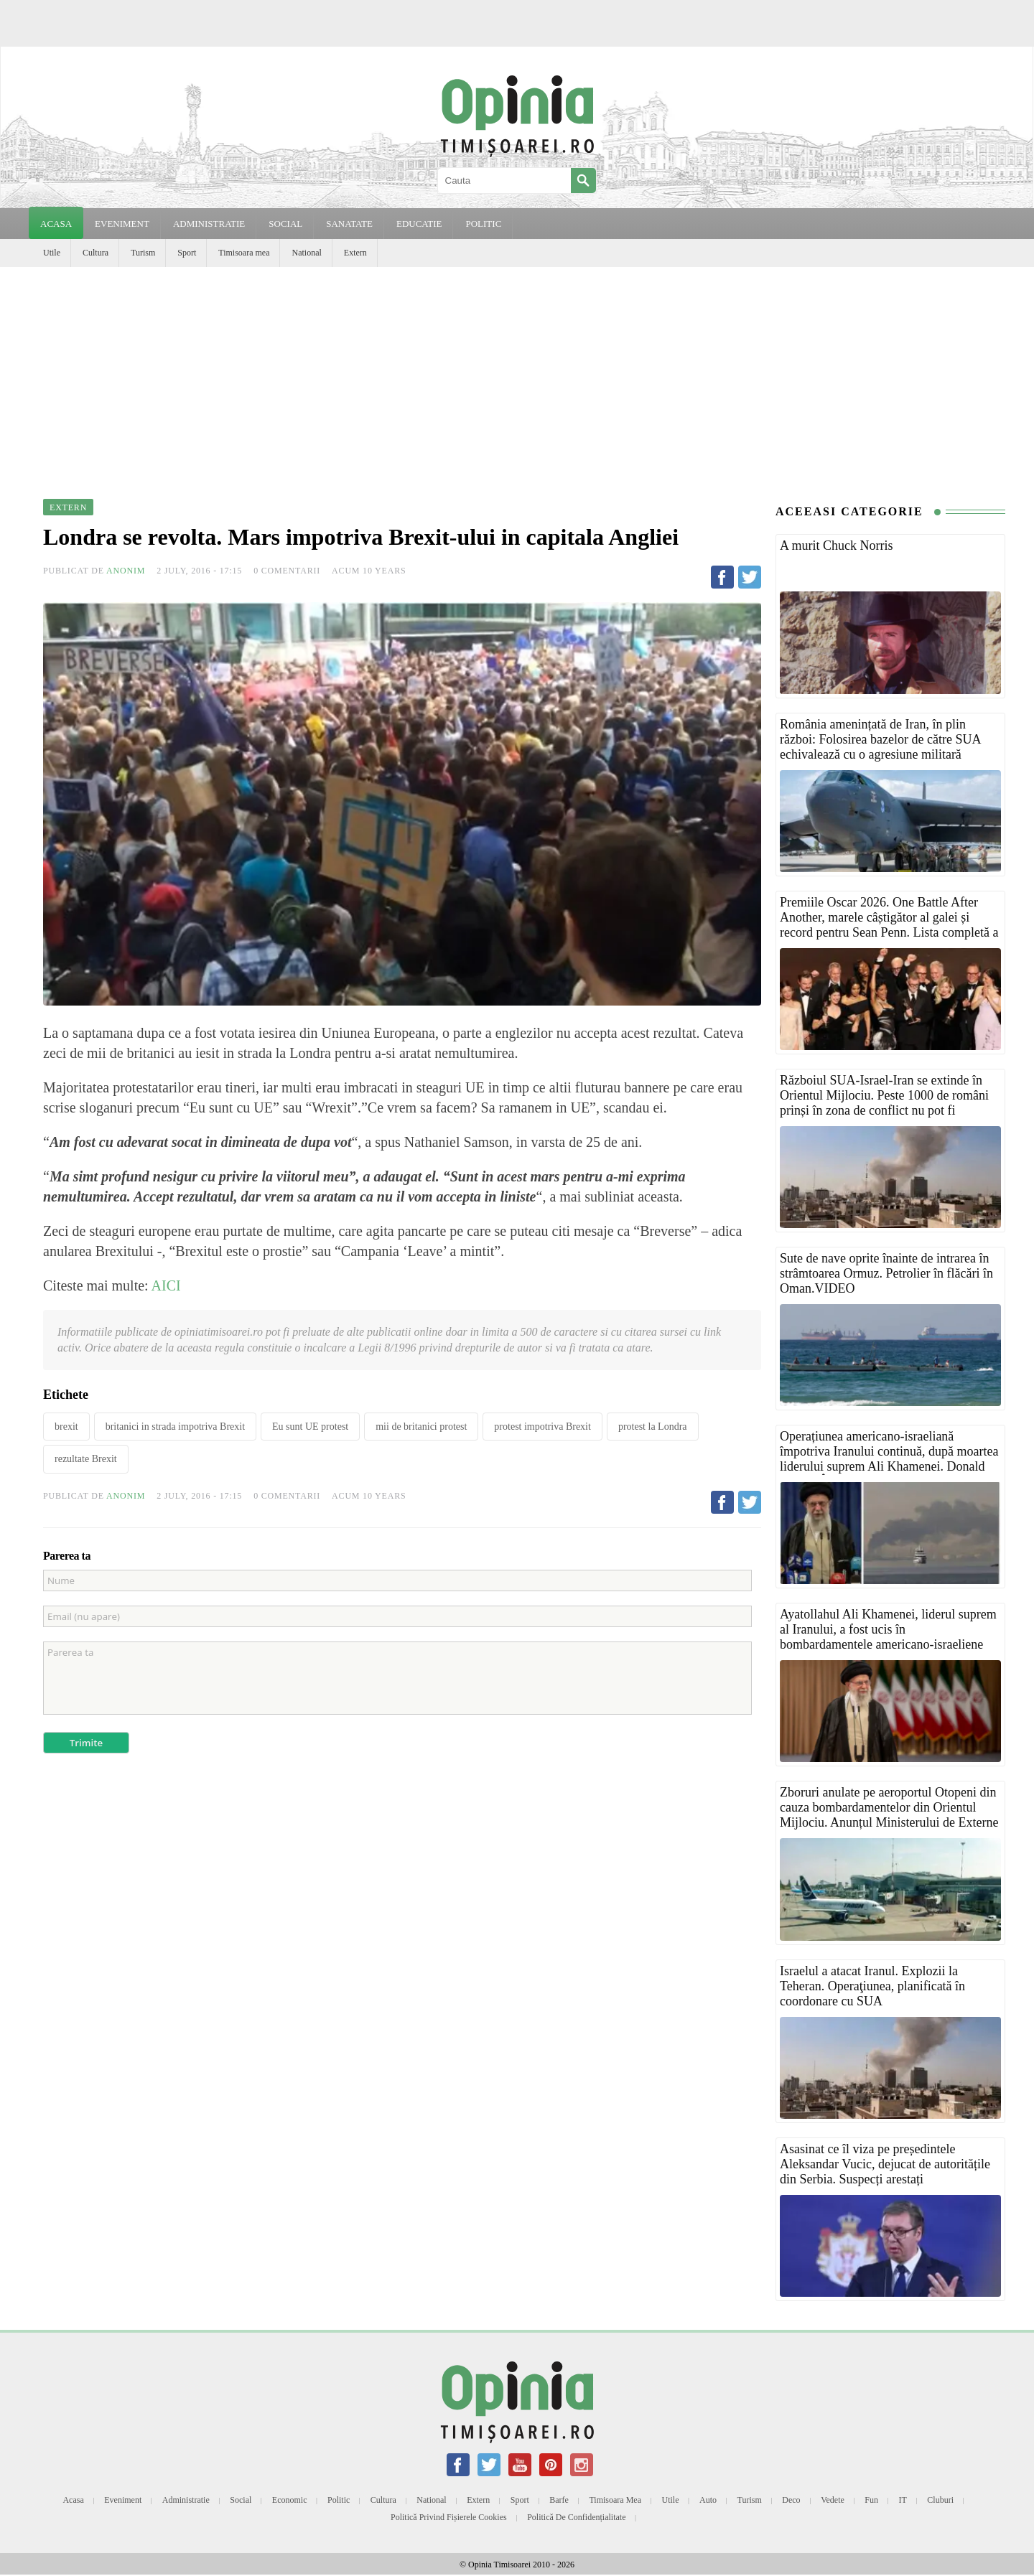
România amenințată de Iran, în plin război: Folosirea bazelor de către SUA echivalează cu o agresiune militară (880, 739)
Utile (51, 253)
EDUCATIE (419, 223)
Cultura (95, 253)
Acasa (56, 223)
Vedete (832, 2500)
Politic (338, 2500)
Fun (871, 2500)
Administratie (186, 2500)
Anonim (125, 571)
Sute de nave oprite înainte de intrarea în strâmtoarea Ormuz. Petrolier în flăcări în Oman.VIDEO (886, 1273)
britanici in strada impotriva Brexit (175, 1426)
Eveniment (122, 2500)
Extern (355, 253)
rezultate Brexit (86, 1458)
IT (903, 2500)
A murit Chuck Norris (836, 545)
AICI (165, 1285)
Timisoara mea (243, 253)
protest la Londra (652, 1426)
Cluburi (940, 2500)
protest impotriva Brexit (542, 1426)
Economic (289, 2500)
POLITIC (483, 223)
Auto (708, 2500)
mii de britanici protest (421, 1426)
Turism (143, 253)
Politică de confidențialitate (576, 2517)
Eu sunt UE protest (310, 1426)
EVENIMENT (122, 223)
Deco (791, 2500)
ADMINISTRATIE (209, 223)
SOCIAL (285, 223)
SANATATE (349, 223)
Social (240, 2500)
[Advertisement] (517, 374)
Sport (186, 253)
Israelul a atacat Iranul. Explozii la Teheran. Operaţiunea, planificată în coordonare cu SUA (872, 1986)
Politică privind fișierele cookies (449, 2517)
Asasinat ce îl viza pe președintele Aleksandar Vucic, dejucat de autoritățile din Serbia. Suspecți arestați (885, 2164)
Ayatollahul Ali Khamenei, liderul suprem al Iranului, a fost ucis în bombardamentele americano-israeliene (888, 1629)
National (306, 253)
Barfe (559, 2500)
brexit (66, 1426)
